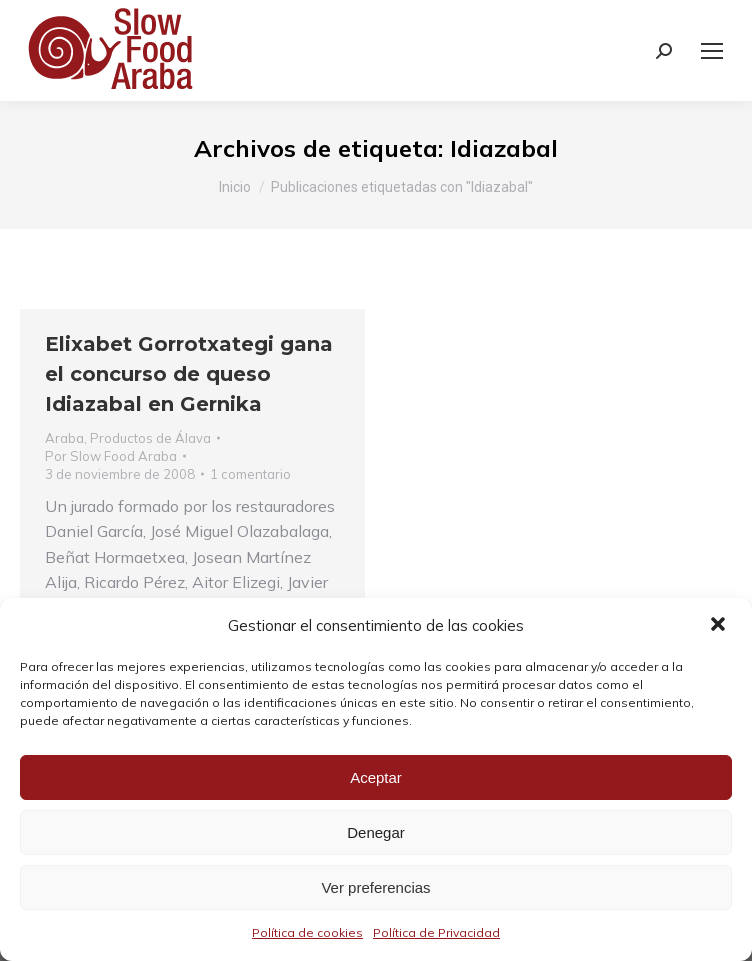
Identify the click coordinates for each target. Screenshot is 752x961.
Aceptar (376, 777)
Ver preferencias (375, 887)
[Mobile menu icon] (712, 51)
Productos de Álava (150, 438)
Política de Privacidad (436, 932)
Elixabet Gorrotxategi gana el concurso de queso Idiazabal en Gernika (189, 374)
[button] (720, 626)
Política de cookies (307, 932)
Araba (64, 438)
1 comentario (250, 474)
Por (111, 456)
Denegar (376, 832)
